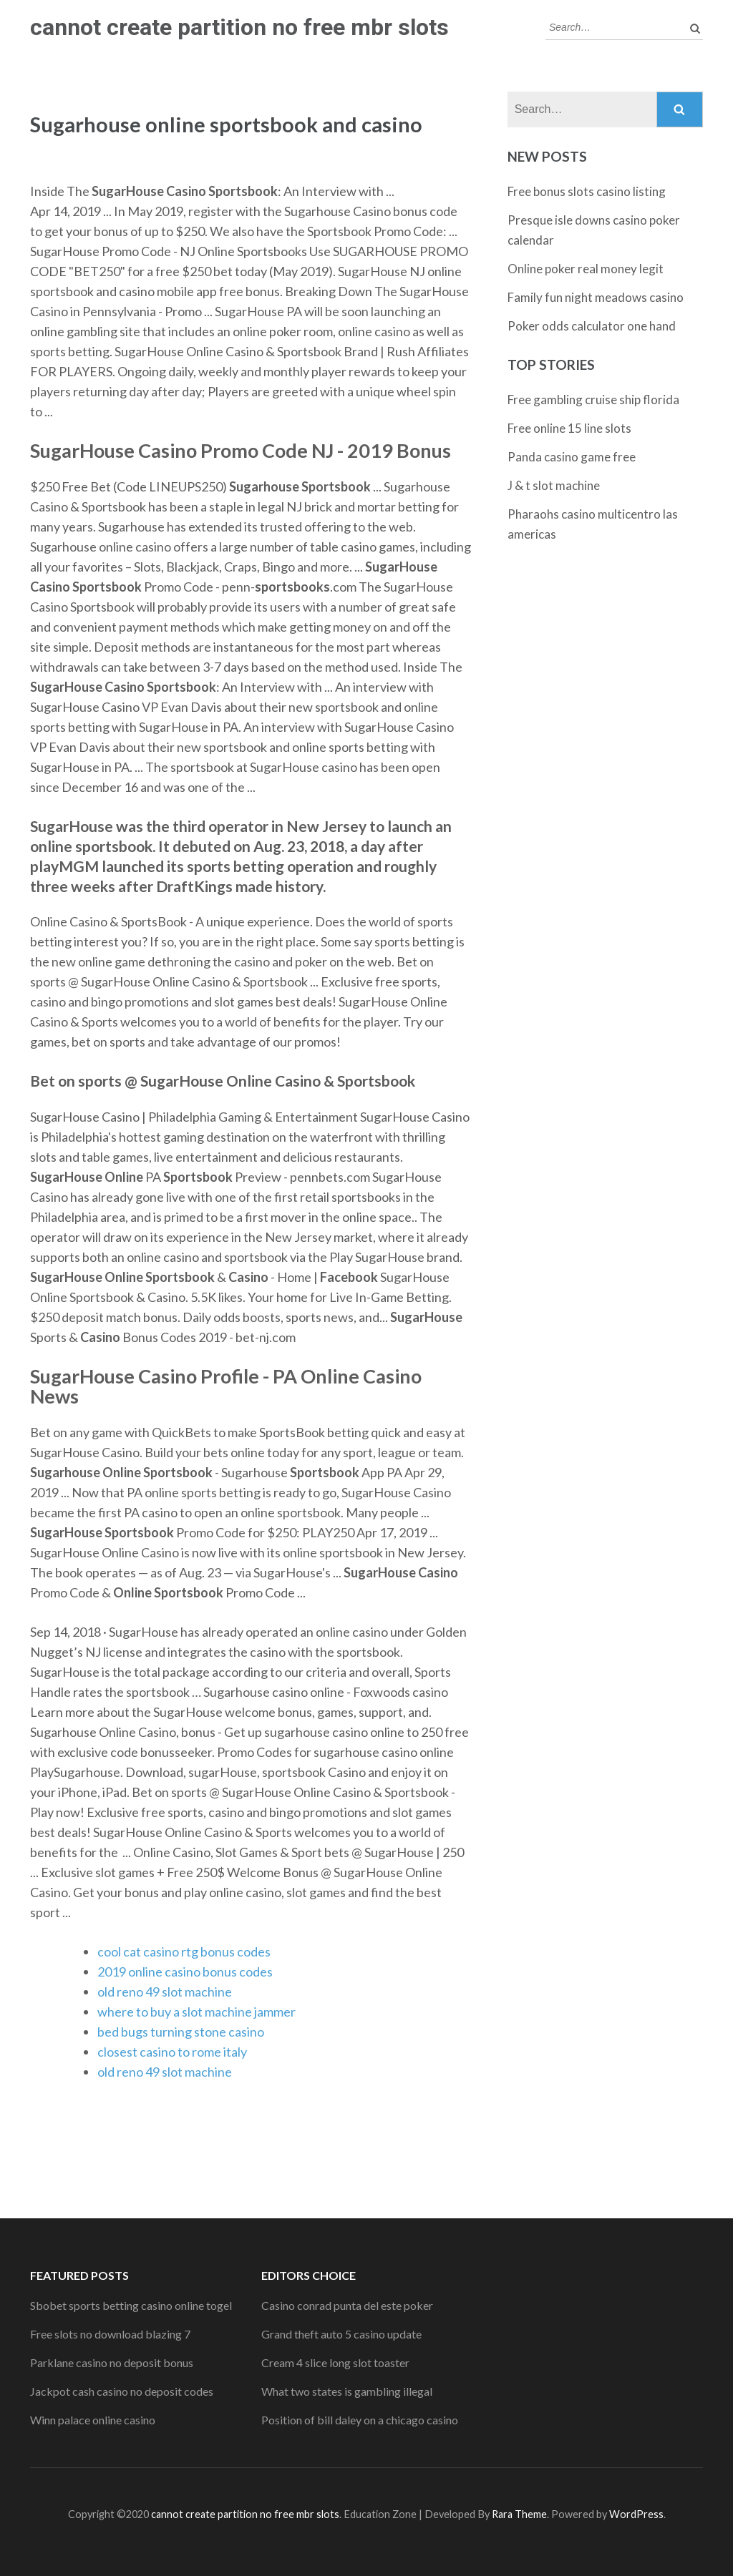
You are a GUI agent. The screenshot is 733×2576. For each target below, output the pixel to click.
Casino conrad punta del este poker (347, 2305)
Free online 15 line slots (569, 428)
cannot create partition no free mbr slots (239, 27)
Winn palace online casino (92, 2419)
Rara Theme (519, 2514)
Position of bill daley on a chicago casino (359, 2419)
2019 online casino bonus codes (185, 1971)
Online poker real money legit (586, 268)
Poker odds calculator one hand (592, 325)
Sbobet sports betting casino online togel (131, 2305)
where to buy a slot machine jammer (196, 2011)
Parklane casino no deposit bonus (111, 2362)
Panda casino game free (572, 456)
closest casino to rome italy (172, 2052)
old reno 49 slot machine (164, 1991)
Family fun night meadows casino (596, 297)
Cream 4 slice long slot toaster (335, 2362)
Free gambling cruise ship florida (593, 399)
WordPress (636, 2514)
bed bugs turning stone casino (180, 2031)
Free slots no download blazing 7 (110, 2334)
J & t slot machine (554, 485)
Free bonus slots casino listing (587, 191)
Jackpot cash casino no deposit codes (121, 2391)
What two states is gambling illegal (346, 2391)
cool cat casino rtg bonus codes (184, 1951)
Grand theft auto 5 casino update (341, 2334)
